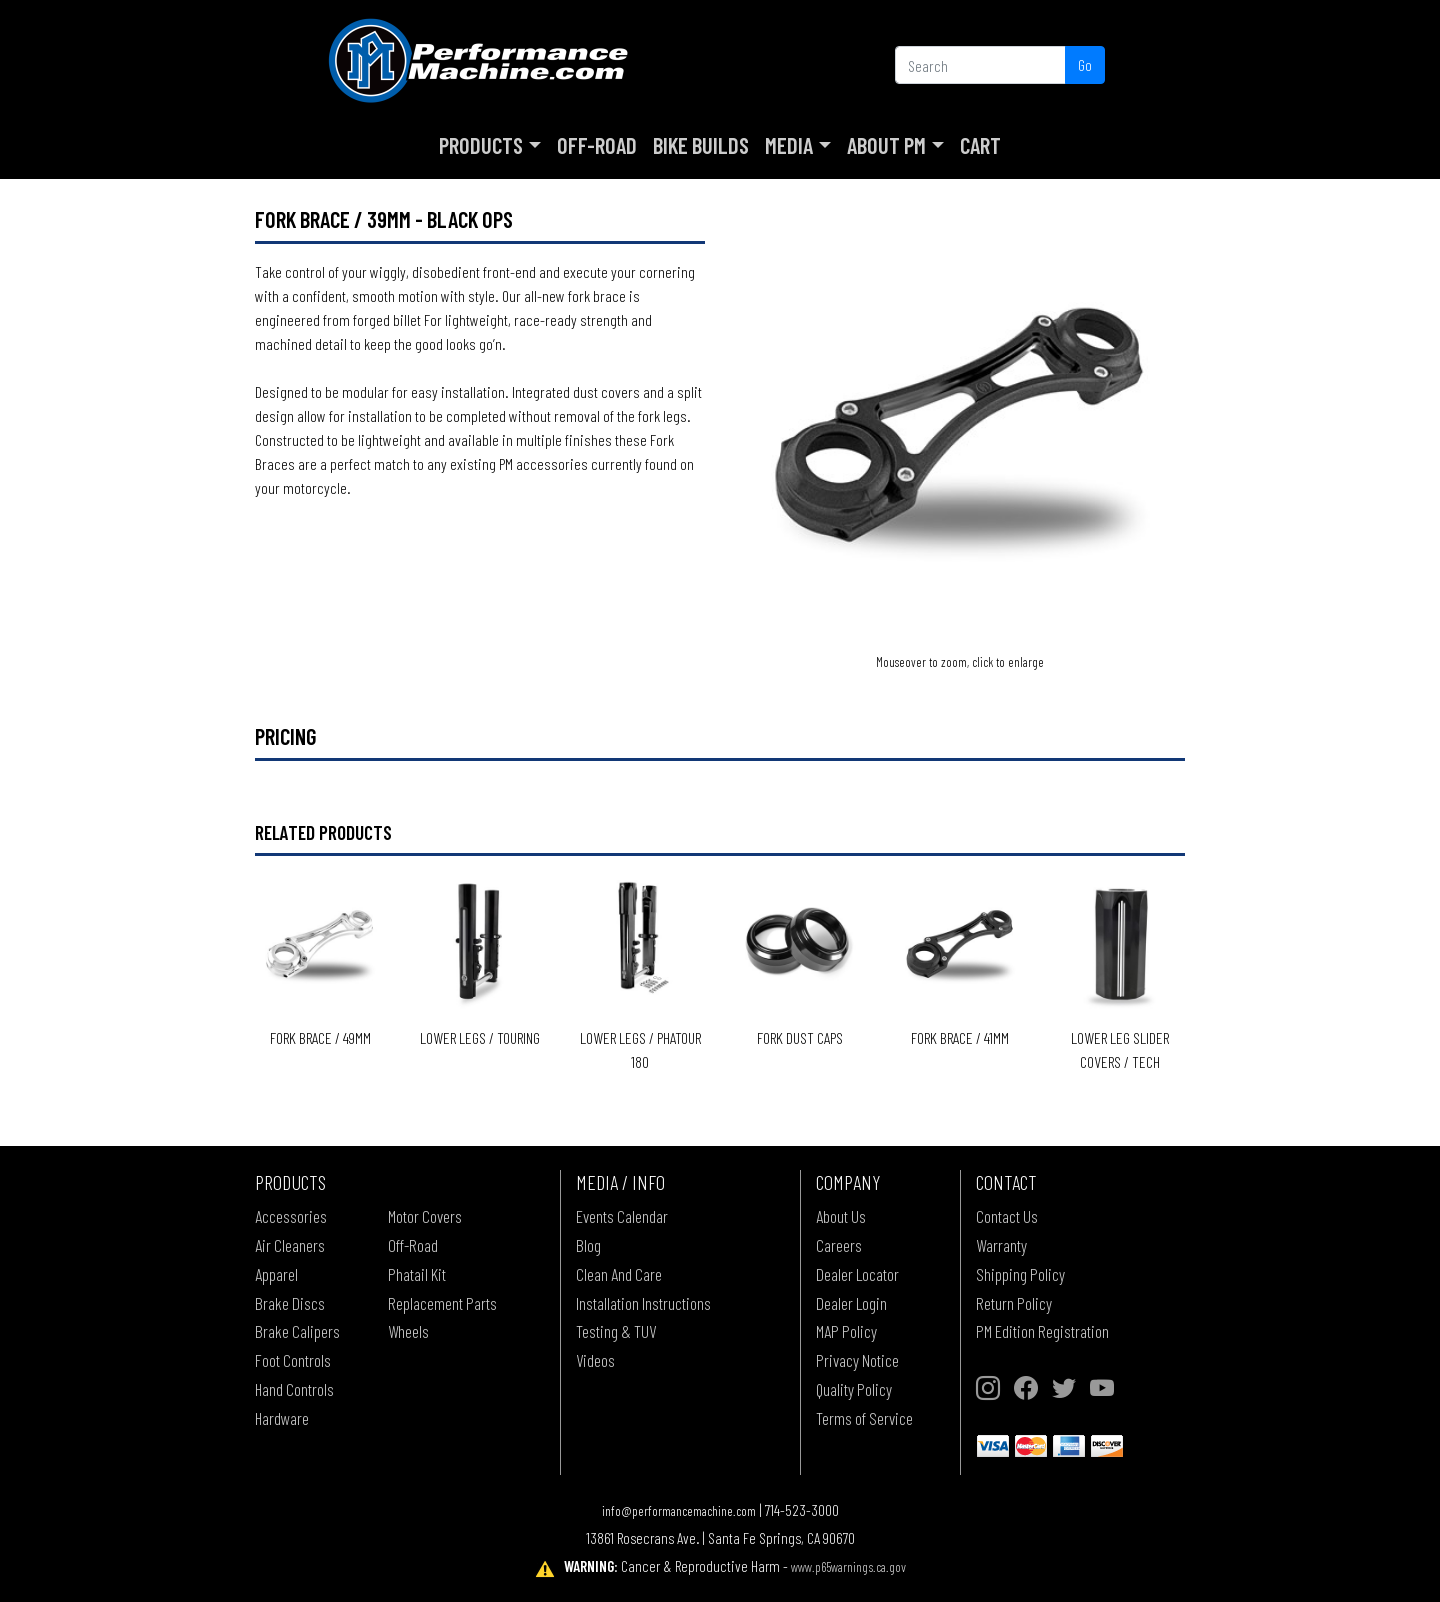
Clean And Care (619, 1274)
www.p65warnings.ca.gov (848, 1566)
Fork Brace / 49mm (320, 1037)
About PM (886, 145)
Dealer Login (851, 1303)
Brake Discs (290, 1303)
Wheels (408, 1331)
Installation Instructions (643, 1303)
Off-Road (597, 145)
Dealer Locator (857, 1274)
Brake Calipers (297, 1331)
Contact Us (1007, 1216)
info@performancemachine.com (679, 1510)
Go (1085, 64)
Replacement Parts (442, 1303)
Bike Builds (701, 145)
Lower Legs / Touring (480, 1037)
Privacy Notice (857, 1360)
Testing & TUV (616, 1331)
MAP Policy (846, 1331)
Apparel (276, 1274)
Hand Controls (294, 1389)
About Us (841, 1216)
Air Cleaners (290, 1245)
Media (789, 145)
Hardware (282, 1418)
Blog (588, 1245)
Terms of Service (864, 1418)
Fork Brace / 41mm (960, 1037)
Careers (839, 1245)
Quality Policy (854, 1389)
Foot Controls (293, 1360)
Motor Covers (425, 1216)
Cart (980, 145)
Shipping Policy (1020, 1274)
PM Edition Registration (1042, 1331)
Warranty (1001, 1245)
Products (481, 145)
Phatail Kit (417, 1274)
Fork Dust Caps (800, 1037)
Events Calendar (622, 1216)
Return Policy (1014, 1303)
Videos (595, 1360)
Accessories (291, 1216)
